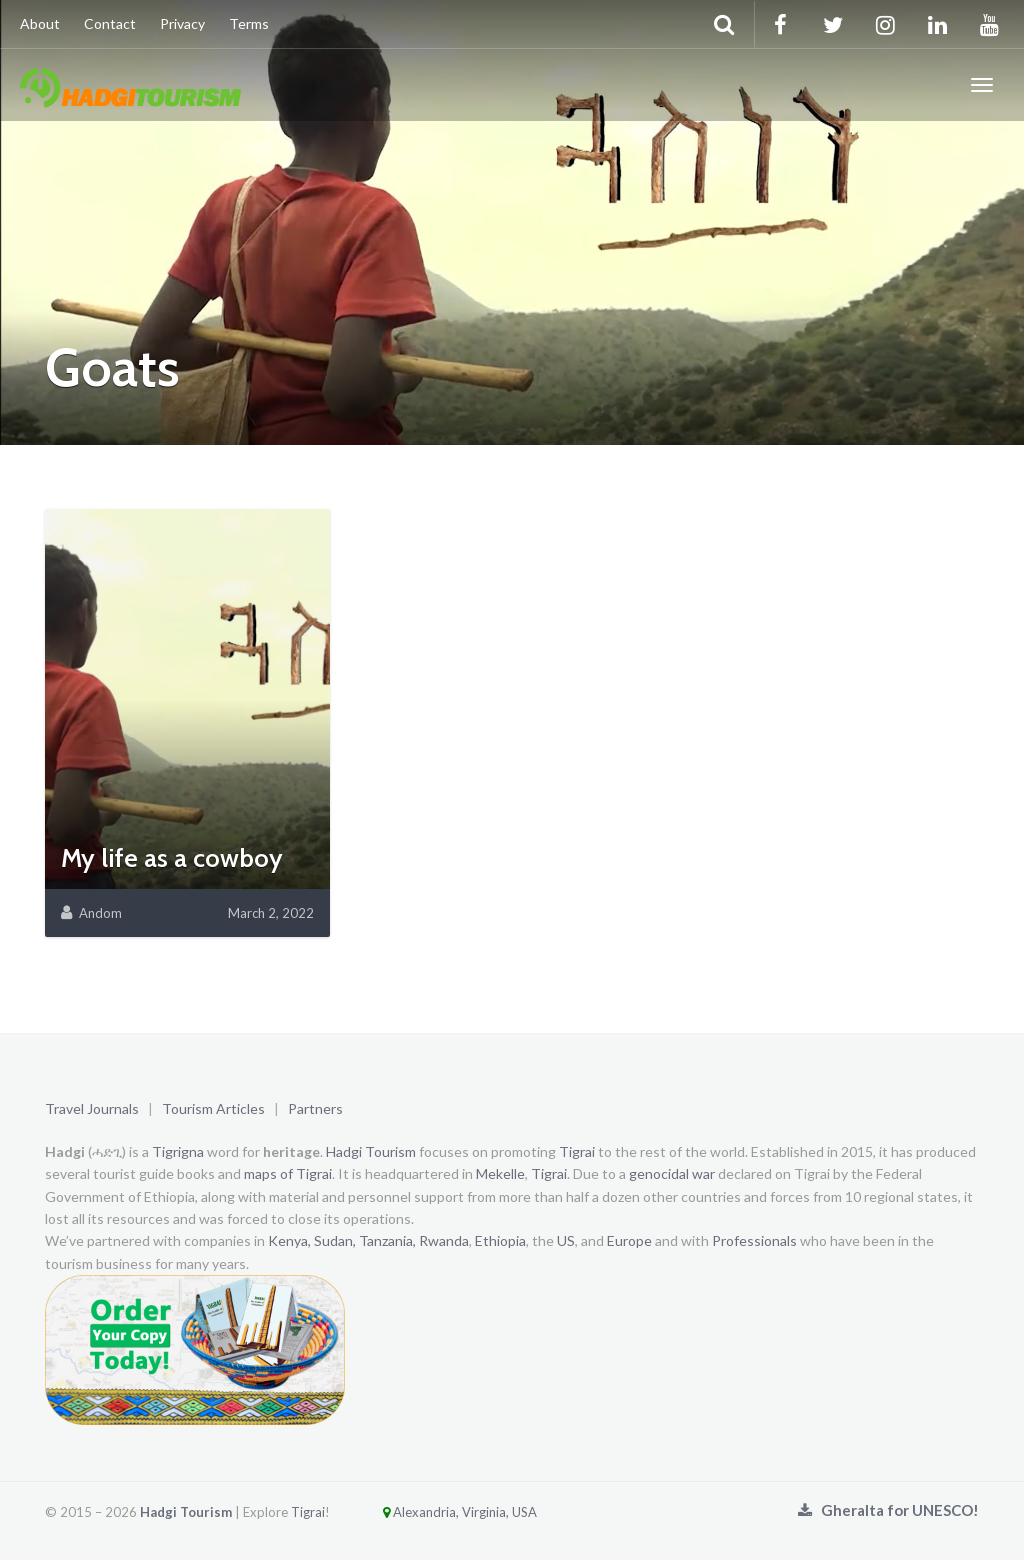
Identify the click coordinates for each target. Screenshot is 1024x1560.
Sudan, (335, 1240)
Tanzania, (387, 1240)
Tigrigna (178, 1151)
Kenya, (289, 1240)
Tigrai (577, 1151)
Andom (100, 913)
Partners (315, 1108)
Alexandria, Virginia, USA (435, 1512)
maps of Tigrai (288, 1173)
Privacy (182, 23)
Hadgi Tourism (371, 1151)
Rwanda (444, 1240)
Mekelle (500, 1173)
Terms (249, 23)
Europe (629, 1240)
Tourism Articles (213, 1108)
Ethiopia (500, 1240)
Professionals (754, 1240)
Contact (110, 23)
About (40, 23)
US (566, 1240)
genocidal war (672, 1173)
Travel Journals (92, 1108)
